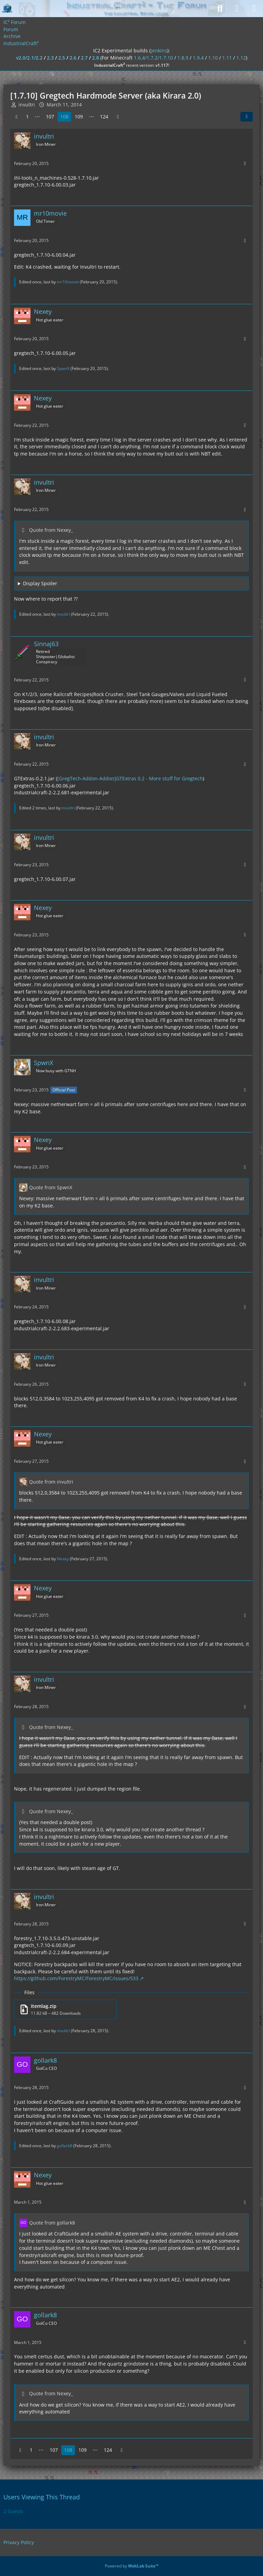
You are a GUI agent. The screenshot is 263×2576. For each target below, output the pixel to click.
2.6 (73, 57)
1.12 (241, 57)
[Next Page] (118, 117)
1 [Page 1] (27, 116)
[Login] (237, 8)
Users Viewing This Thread (41, 2497)
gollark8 (64, 2146)
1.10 (213, 57)
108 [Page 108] (64, 116)
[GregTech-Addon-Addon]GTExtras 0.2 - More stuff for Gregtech (130, 778)
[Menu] (254, 8)
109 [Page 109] (79, 116)
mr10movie (68, 282)
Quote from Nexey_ (51, 530)
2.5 (61, 57)
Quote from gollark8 (52, 2222)
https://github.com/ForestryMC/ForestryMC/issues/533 (76, 1978)
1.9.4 (198, 57)
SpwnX (63, 368)
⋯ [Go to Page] (37, 116)
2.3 (50, 57)
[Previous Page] (16, 117)
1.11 (227, 57)
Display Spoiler (40, 583)
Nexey (63, 1559)
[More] (244, 163)
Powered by (132, 2566)
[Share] (246, 116)
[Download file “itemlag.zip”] (65, 2009)
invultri (63, 614)
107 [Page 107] (50, 116)
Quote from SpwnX (50, 1187)
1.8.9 (182, 57)
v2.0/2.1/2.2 (29, 57)
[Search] (220, 8)
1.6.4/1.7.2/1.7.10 (153, 57)
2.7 (84, 57)
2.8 (95, 57)
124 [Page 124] (104, 116)
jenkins (159, 50)
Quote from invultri (51, 1481)
